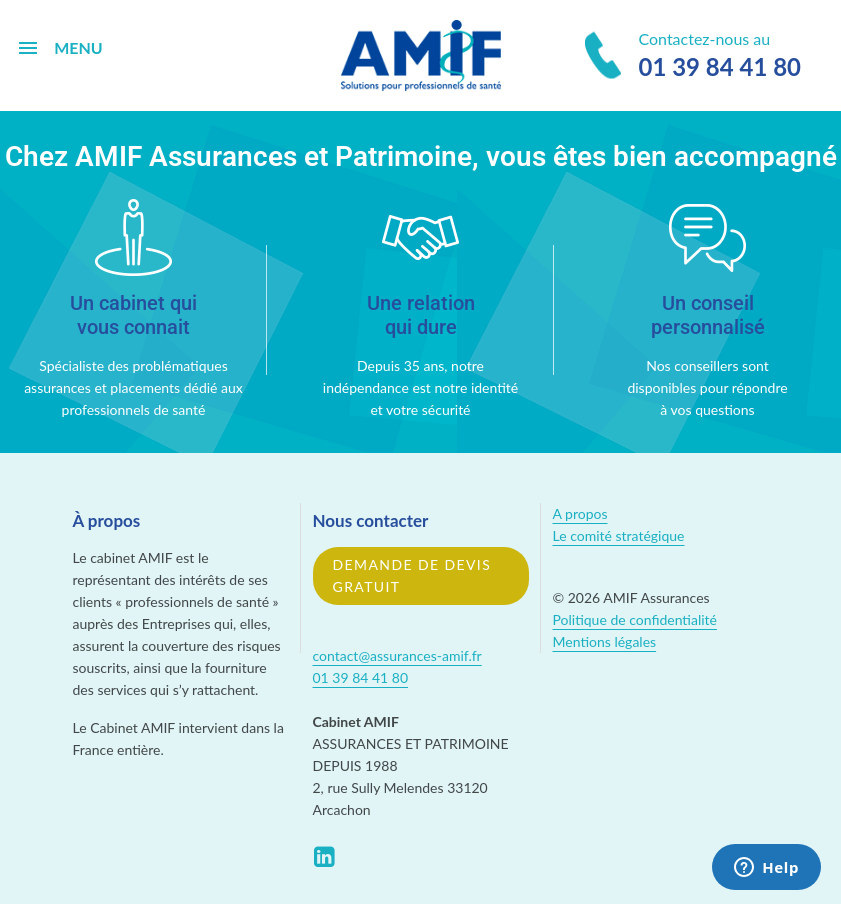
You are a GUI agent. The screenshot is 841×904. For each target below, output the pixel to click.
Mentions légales (605, 641)
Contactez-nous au (693, 57)
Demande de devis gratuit (412, 575)
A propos (580, 513)
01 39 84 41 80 (361, 677)
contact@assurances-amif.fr (397, 655)
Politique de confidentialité (635, 619)
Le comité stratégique (619, 535)
